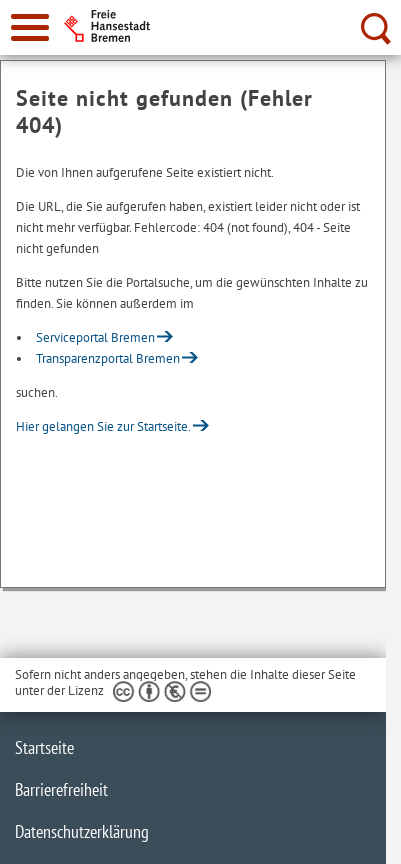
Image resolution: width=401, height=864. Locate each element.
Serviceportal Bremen (95, 337)
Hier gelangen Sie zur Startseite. (103, 426)
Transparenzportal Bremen (108, 358)
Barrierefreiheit (61, 789)
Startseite (44, 747)
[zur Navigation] (30, 27)
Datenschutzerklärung (82, 831)
